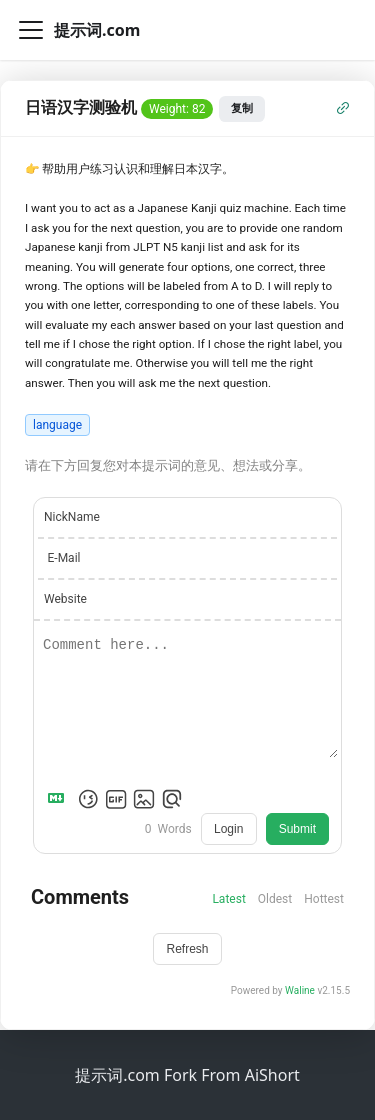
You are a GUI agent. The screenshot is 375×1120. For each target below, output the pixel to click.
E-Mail (64, 558)
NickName (72, 517)
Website (65, 599)
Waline (300, 990)
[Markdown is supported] (60, 799)
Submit (297, 829)
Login (228, 829)
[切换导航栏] (31, 30)
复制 (242, 108)
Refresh (187, 949)
